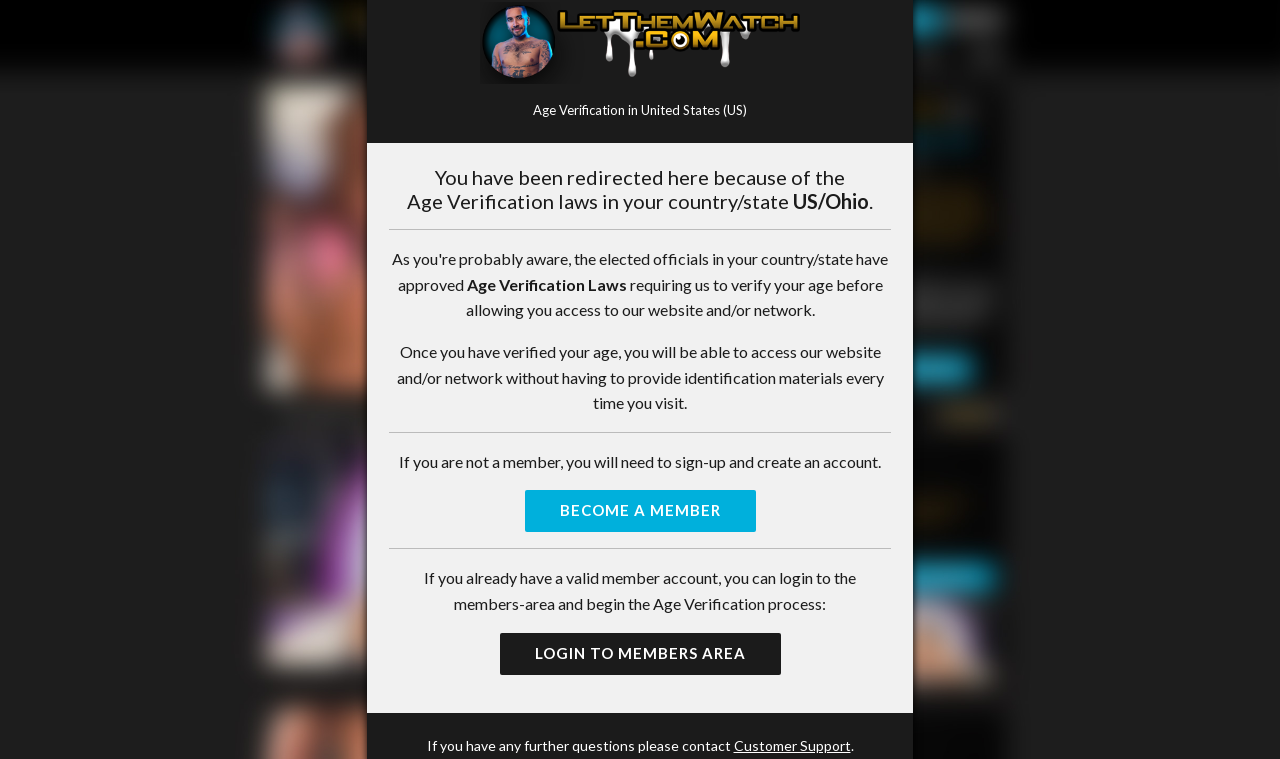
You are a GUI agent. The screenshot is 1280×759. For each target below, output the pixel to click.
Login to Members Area (640, 653)
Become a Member (640, 510)
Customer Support (792, 745)
